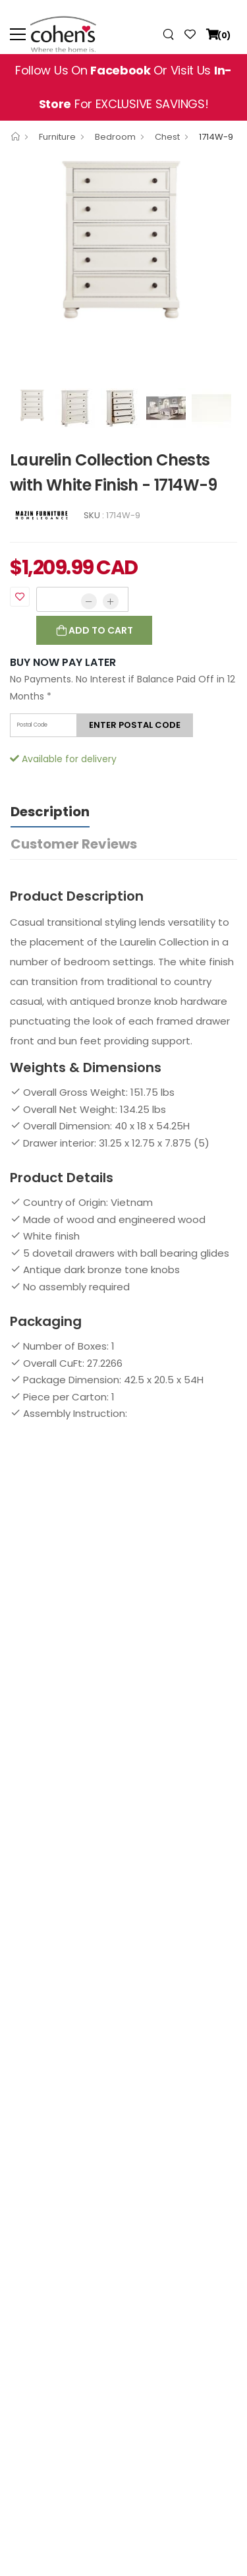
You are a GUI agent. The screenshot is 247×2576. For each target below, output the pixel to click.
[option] (123, 239)
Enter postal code (134, 725)
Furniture (57, 137)
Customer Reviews (74, 844)
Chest (167, 137)
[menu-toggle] (18, 34)
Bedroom (115, 137)
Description (50, 811)
